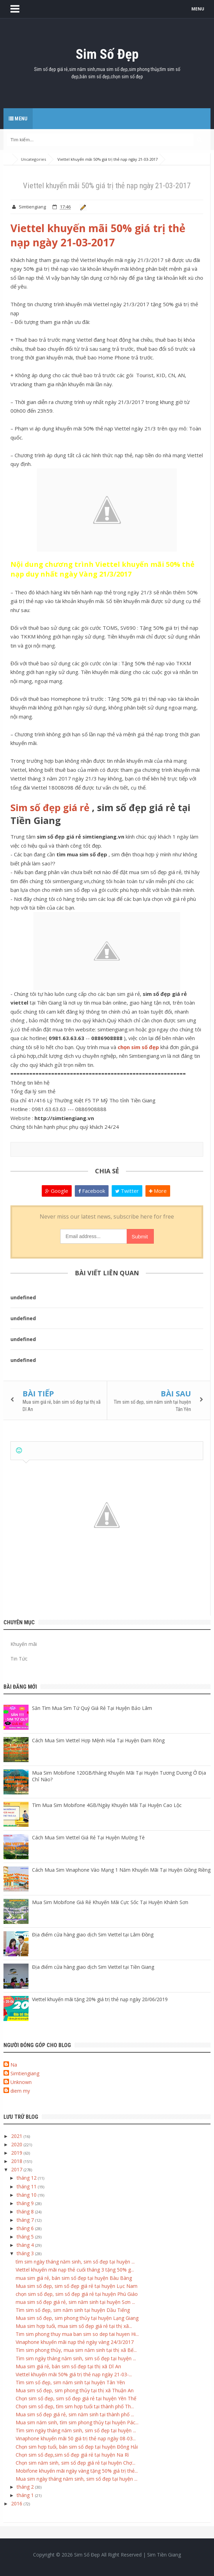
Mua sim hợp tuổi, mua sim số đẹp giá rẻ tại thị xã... (74, 2326)
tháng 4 (26, 2245)
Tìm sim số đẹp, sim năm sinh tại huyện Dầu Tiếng (73, 2310)
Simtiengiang (24, 2073)
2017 (17, 2169)
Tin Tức (18, 1658)
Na (13, 2064)
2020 (17, 2144)
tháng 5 (26, 2236)
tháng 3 (26, 2253)
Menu (18, 118)
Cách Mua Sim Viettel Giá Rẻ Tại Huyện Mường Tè (88, 1837)
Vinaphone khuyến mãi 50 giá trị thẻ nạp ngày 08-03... (76, 2438)
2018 (17, 2161)
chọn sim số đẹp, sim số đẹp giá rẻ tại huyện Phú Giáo (77, 2294)
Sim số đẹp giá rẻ (49, 807)
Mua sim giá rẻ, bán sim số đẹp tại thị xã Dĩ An (68, 2366)
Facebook (91, 1190)
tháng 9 (26, 2203)
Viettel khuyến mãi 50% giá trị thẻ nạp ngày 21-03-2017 (97, 235)
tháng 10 (27, 2194)
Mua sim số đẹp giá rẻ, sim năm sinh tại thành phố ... (75, 2414)
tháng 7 (26, 2220)
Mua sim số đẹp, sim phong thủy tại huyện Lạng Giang (77, 2318)
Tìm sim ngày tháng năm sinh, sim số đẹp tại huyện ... (76, 2358)
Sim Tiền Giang (164, 2554)
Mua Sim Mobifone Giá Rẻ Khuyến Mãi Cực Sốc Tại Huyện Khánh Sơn (110, 1902)
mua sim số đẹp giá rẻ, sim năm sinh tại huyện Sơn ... (75, 2302)
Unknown (21, 2082)
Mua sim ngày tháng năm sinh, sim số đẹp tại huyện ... (76, 2478)
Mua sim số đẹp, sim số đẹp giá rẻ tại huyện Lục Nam (76, 2286)
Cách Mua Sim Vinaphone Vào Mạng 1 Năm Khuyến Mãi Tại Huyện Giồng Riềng (121, 1869)
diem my (20, 2090)
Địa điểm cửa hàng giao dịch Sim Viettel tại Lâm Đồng (92, 1934)
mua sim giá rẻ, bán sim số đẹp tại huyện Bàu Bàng (74, 2278)
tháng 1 (26, 2495)
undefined (23, 1297)
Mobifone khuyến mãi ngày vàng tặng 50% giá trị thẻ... (77, 2470)
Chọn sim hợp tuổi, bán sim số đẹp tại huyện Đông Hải (77, 2446)
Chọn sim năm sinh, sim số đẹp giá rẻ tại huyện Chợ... (75, 2462)
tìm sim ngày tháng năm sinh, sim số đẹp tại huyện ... (75, 2261)
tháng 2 (26, 2486)
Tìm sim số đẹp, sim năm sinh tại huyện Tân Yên (70, 2382)
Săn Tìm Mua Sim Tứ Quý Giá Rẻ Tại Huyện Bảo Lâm (92, 1708)
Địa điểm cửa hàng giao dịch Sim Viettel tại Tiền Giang (93, 1967)
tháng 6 (26, 2228)
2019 (17, 2152)
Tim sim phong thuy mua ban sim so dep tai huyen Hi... (77, 2334)
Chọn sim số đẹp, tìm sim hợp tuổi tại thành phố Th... (75, 2406)
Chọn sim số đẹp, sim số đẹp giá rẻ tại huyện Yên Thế (76, 2398)
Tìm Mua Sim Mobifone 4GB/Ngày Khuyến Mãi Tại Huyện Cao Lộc (107, 1805)
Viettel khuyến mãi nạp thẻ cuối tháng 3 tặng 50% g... (75, 2269)
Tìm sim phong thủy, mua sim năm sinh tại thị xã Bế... (76, 2350)
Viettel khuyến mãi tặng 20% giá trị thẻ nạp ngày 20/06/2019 (100, 1999)
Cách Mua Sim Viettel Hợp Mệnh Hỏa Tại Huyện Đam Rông (98, 1740)
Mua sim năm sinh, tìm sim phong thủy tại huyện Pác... (77, 2422)
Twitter (127, 1190)
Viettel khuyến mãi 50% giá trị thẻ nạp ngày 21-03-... (74, 2374)
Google (56, 1190)
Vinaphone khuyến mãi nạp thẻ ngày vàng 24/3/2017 (75, 2342)
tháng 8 (26, 2211)
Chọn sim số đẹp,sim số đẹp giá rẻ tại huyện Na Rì (72, 2454)
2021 (17, 2136)
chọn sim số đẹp (138, 1047)
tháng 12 (27, 2177)
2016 (17, 2503)
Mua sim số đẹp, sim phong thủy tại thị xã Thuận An (75, 2390)
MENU (197, 9)
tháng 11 (27, 2186)
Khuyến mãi (23, 1644)
